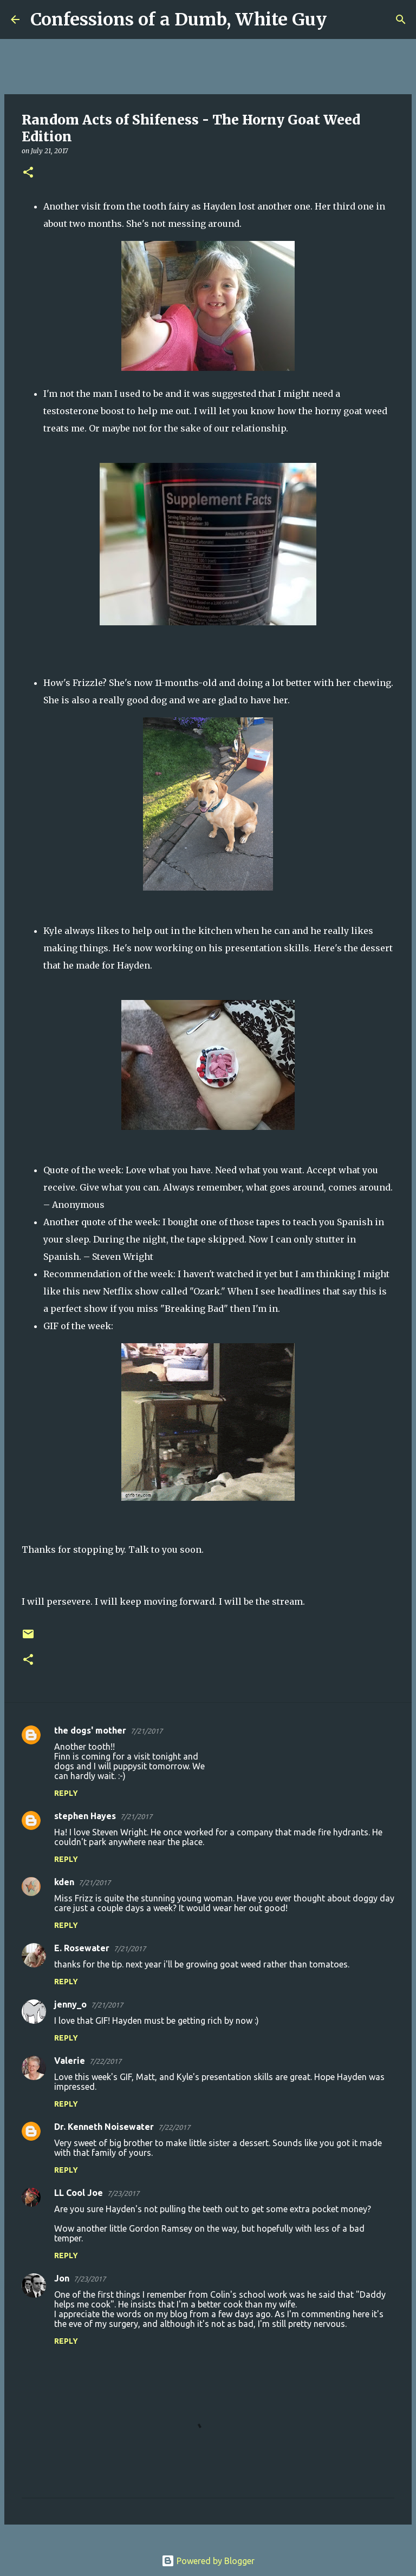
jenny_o (70, 2004)
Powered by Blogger (208, 2561)
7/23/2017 (123, 2193)
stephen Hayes (85, 1816)
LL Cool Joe (78, 2193)
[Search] (341, 19)
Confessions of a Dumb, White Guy (178, 19)
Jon (61, 2278)
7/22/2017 (105, 2061)
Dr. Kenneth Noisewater (104, 2127)
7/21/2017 (146, 1731)
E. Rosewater (81, 1948)
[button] (28, 173)
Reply (66, 1793)
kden (64, 1882)
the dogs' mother (90, 1730)
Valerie (69, 2060)
